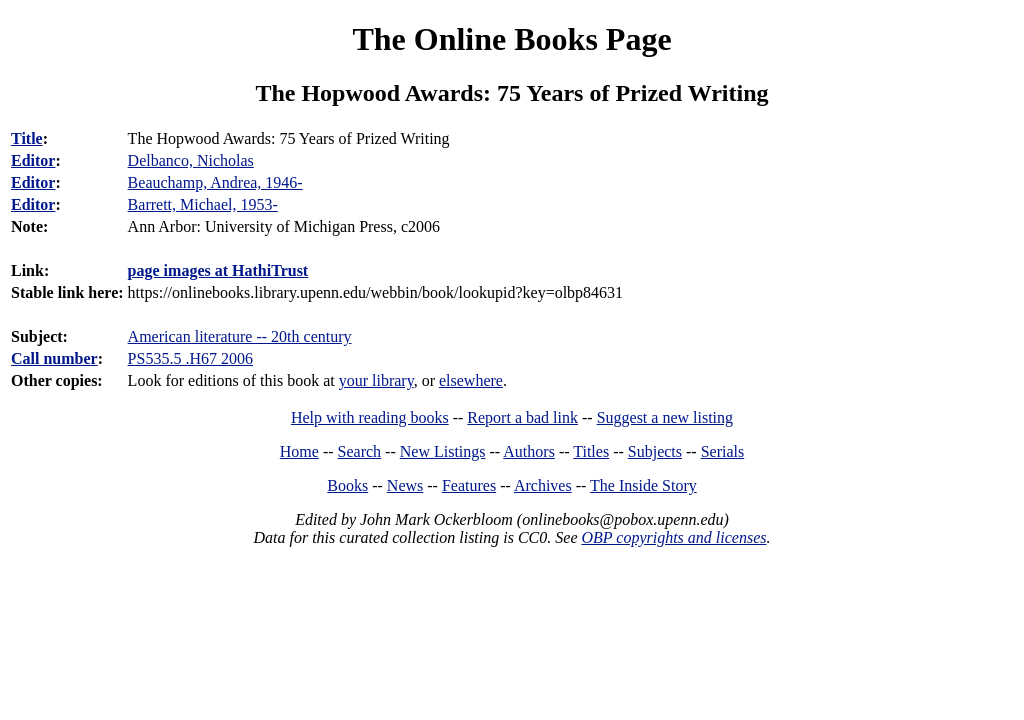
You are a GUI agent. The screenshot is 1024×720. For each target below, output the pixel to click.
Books (347, 485)
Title (27, 138)
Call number (54, 358)
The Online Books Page (511, 39)
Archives (543, 485)
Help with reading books (370, 417)
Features (469, 485)
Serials (723, 451)
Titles (591, 451)
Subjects (655, 451)
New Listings (443, 451)
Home (299, 451)
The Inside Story (643, 485)
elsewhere (471, 380)
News (405, 485)
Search (360, 451)
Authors (529, 451)
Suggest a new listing (665, 417)
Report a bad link (522, 417)
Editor (33, 160)
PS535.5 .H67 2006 (190, 358)
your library (376, 380)
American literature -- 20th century (240, 336)
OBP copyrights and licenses (673, 537)
